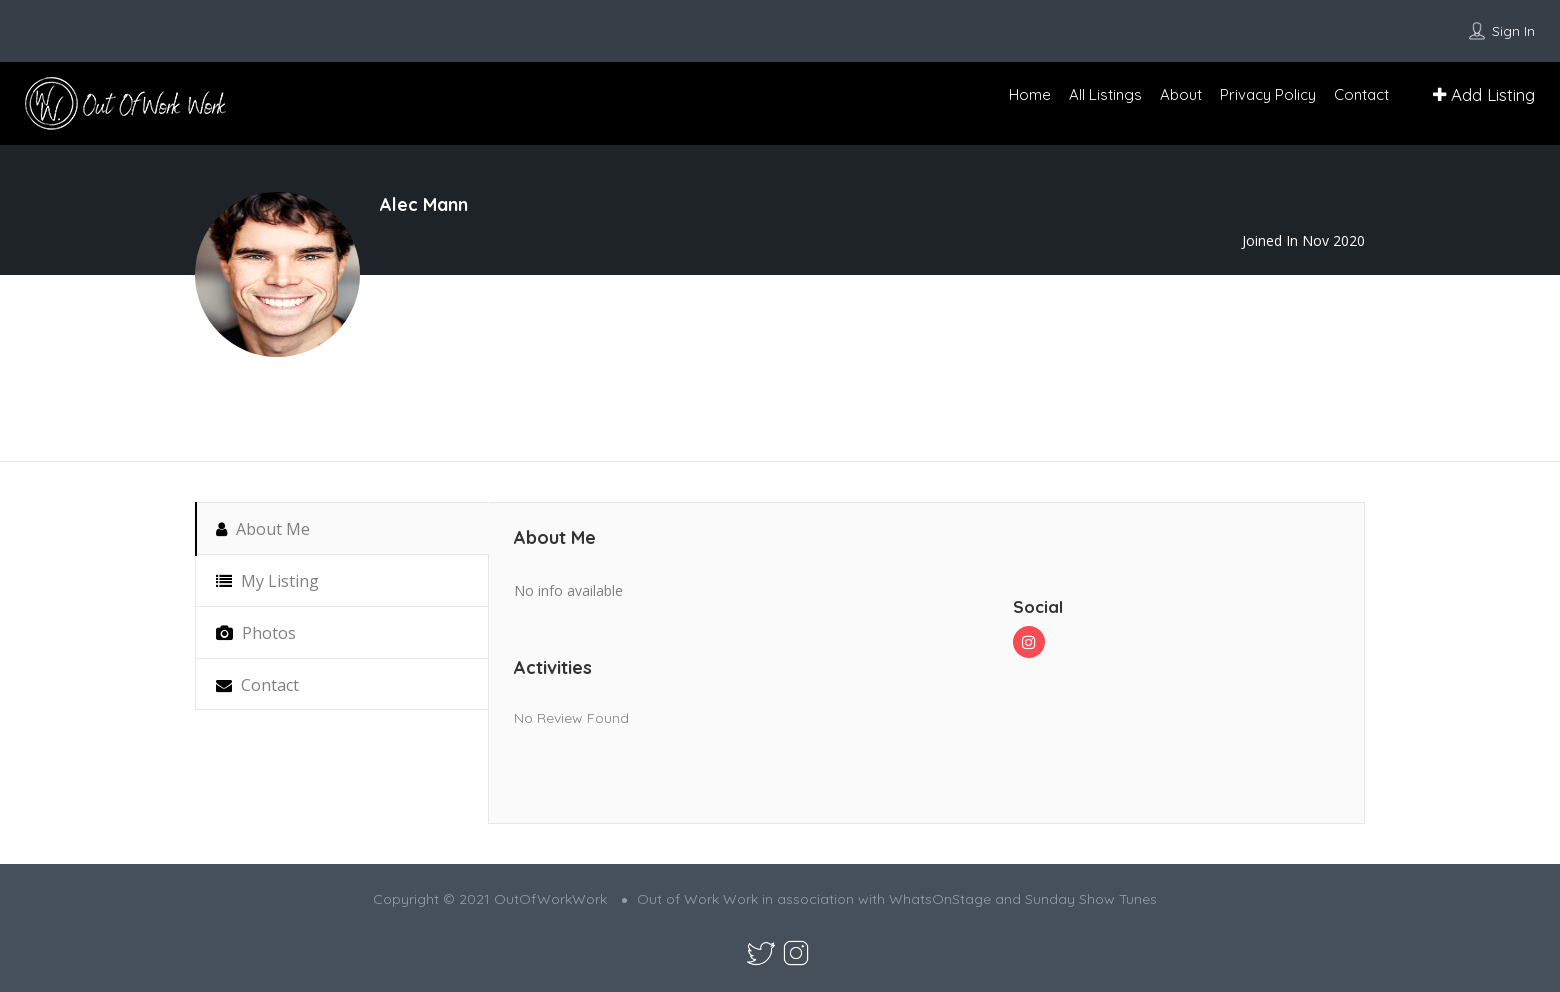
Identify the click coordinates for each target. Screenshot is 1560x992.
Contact (1361, 94)
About (1181, 94)
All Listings (1105, 94)
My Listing (267, 581)
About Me (263, 529)
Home (1030, 94)
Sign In (1513, 31)
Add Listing (1484, 94)
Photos (256, 633)
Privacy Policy (1268, 94)
